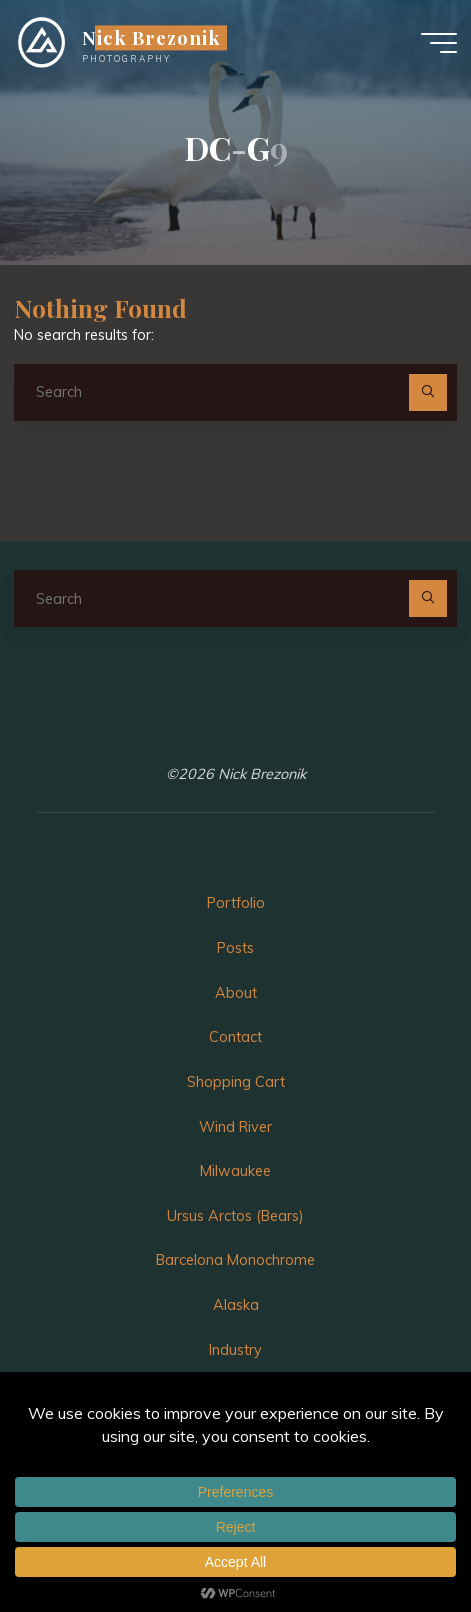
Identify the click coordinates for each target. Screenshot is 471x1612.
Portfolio (236, 903)
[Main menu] (439, 43)
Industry (235, 1350)
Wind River (235, 1127)
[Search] (427, 392)
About (236, 993)
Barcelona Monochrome (235, 1260)
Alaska (236, 1305)
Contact (235, 1037)
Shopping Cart (236, 1082)
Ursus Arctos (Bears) (235, 1216)
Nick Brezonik (151, 37)
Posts (235, 948)
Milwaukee (235, 1171)
